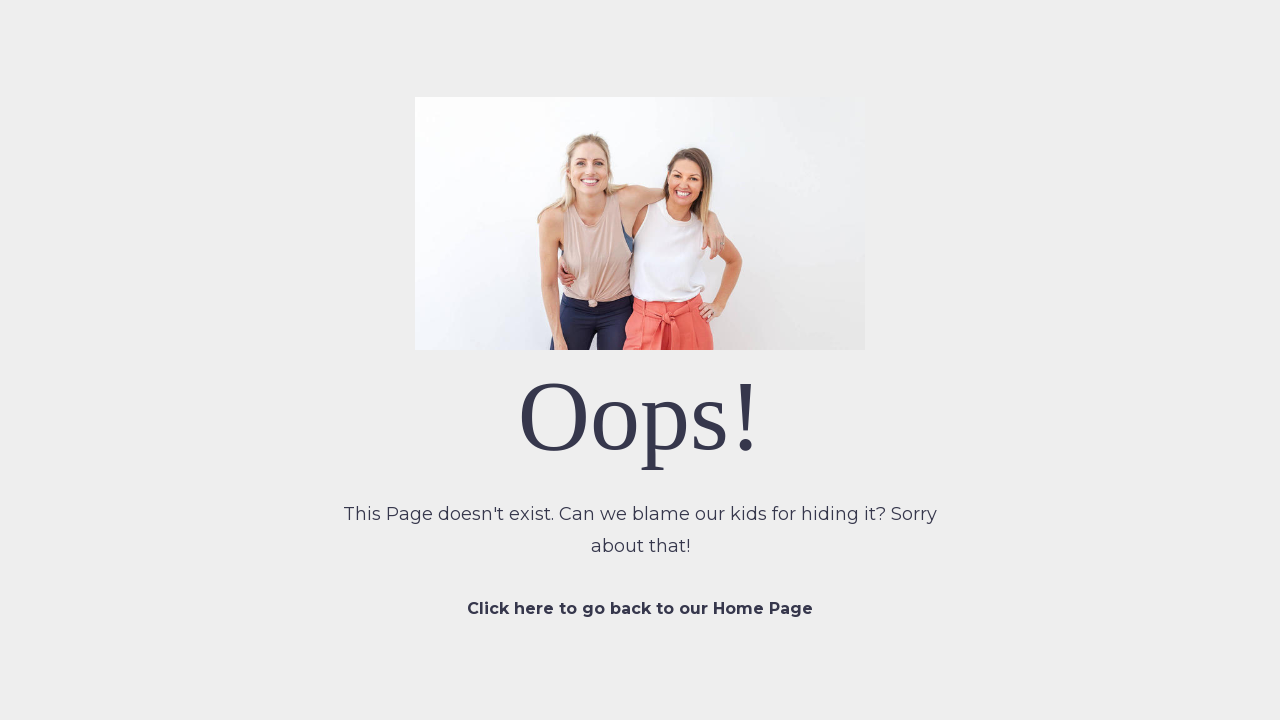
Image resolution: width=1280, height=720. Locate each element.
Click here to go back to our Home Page (640, 608)
